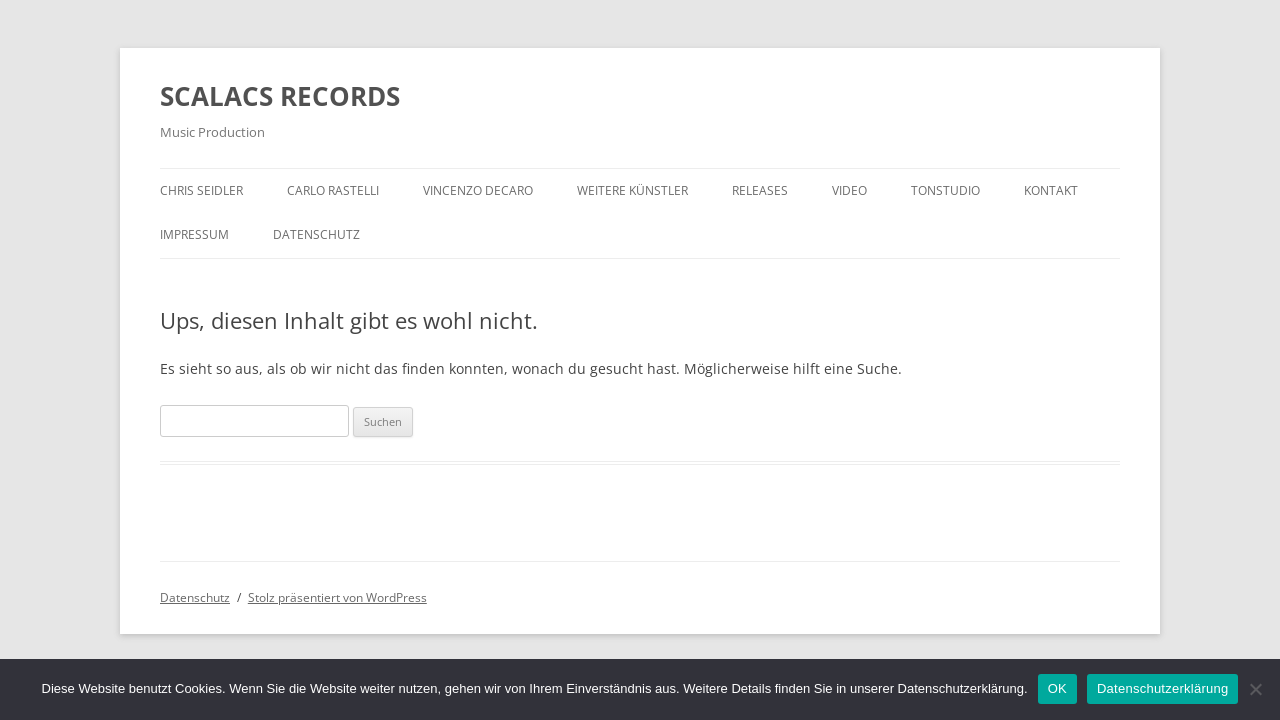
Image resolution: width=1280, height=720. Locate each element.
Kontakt (1051, 190)
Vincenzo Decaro (478, 190)
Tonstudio (945, 190)
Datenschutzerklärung (1162, 688)
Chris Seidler (201, 190)
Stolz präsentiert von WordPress (337, 597)
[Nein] (1255, 689)
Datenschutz (316, 234)
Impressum (194, 234)
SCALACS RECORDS (280, 96)
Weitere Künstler (632, 190)
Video (849, 190)
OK (1057, 688)
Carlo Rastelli (333, 190)
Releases (760, 190)
